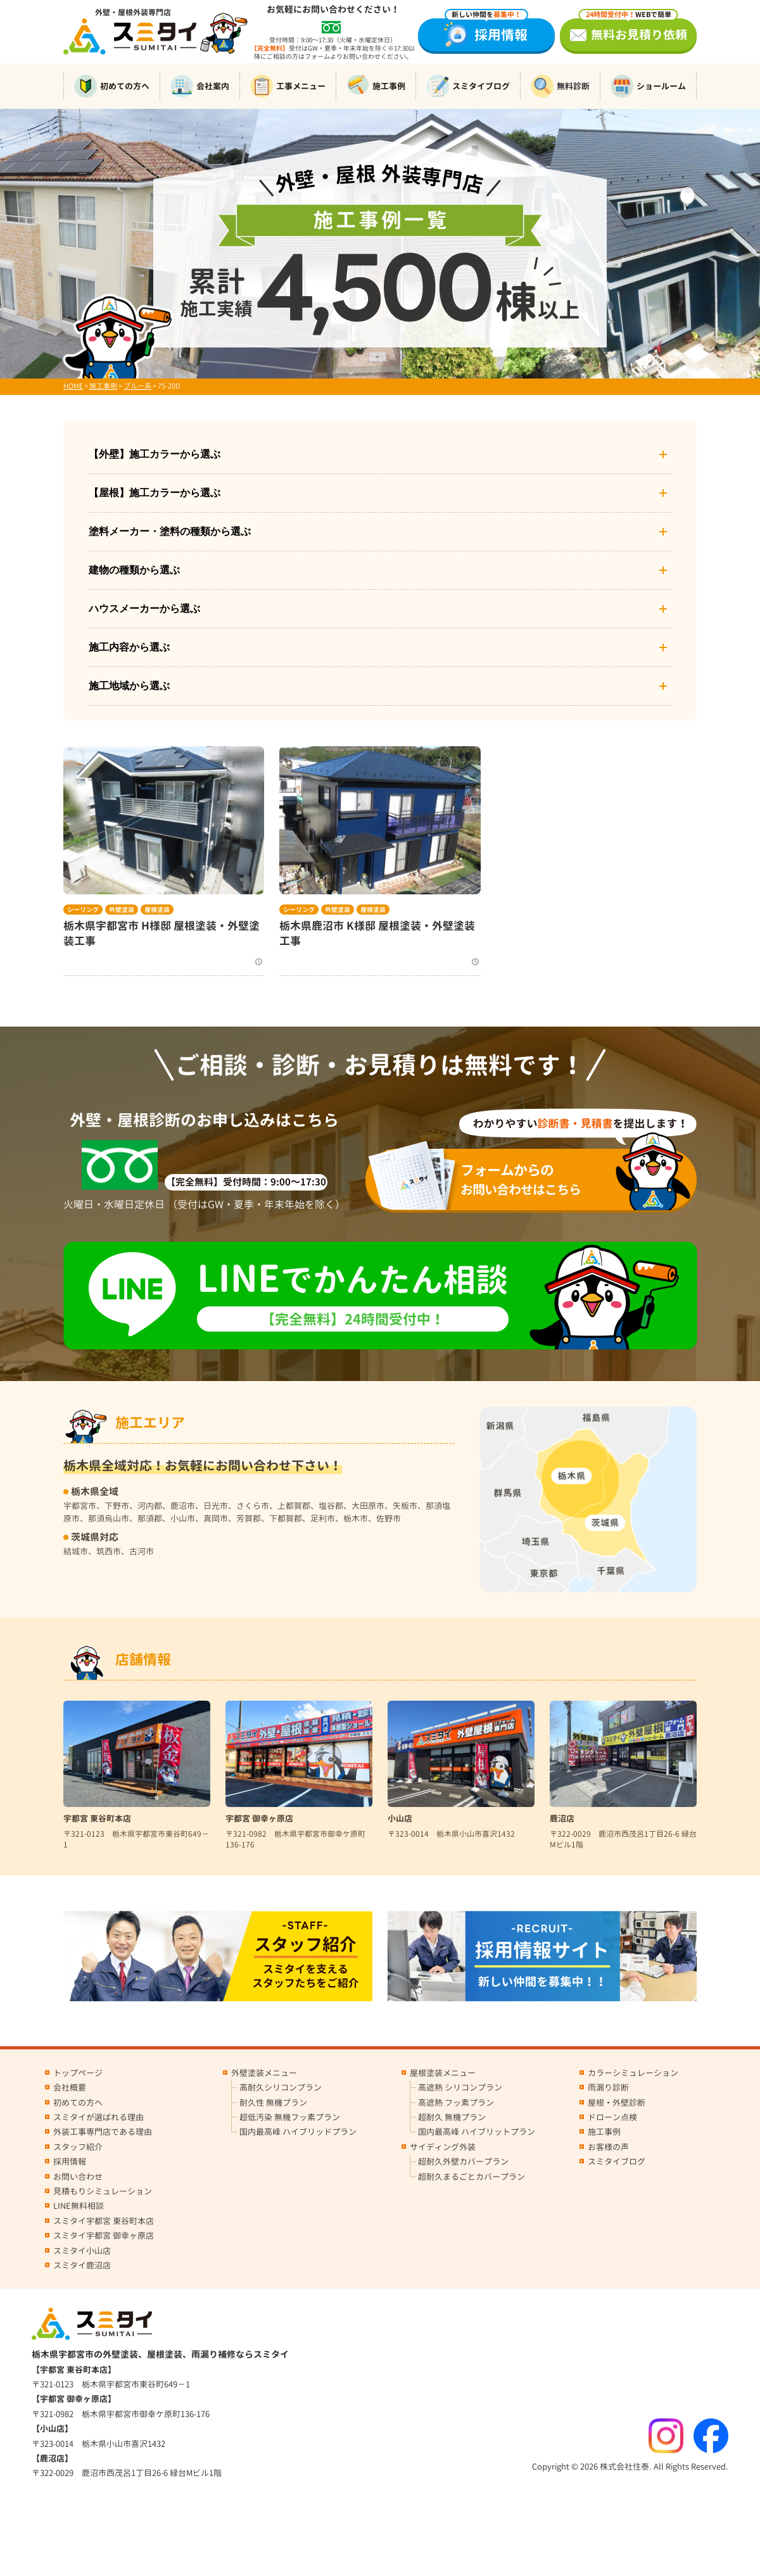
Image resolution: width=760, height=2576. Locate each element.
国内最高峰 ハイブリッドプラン (298, 2131)
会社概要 (69, 2087)
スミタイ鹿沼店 (82, 2265)
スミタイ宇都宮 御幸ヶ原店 (103, 2235)
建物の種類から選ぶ (380, 570)
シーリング (83, 909)
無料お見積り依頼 (633, 30)
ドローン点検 (612, 2117)
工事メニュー (288, 86)
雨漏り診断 (608, 2087)
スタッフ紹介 (78, 2147)
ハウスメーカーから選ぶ (380, 609)
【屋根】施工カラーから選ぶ (380, 493)
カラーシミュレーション (633, 2073)
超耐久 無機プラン (452, 2117)
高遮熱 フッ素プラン (456, 2102)
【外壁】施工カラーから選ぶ (380, 454)
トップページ (78, 2073)
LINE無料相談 (78, 2205)
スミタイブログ (468, 86)
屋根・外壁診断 (616, 2102)
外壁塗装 (121, 909)
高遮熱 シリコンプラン (460, 2087)
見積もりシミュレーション (102, 2191)
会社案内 (199, 86)
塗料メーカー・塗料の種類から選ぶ (380, 531)
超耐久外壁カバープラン (463, 2161)
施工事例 (375, 86)
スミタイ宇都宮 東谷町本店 (103, 2221)
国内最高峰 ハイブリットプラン (476, 2131)
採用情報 (486, 31)
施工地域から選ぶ (380, 686)
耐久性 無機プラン (273, 2102)
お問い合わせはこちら (539, 1179)
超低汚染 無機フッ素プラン (289, 2117)
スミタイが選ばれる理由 (98, 2117)
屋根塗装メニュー (443, 2073)
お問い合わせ (78, 2176)
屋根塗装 (157, 909)
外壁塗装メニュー (264, 2073)
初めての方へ (111, 86)
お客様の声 (608, 2147)
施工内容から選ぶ (380, 647)
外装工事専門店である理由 (102, 2131)
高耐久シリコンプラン (280, 2087)
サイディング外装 (443, 2147)
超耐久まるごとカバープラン (471, 2176)
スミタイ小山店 (82, 2250)
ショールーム (648, 86)
